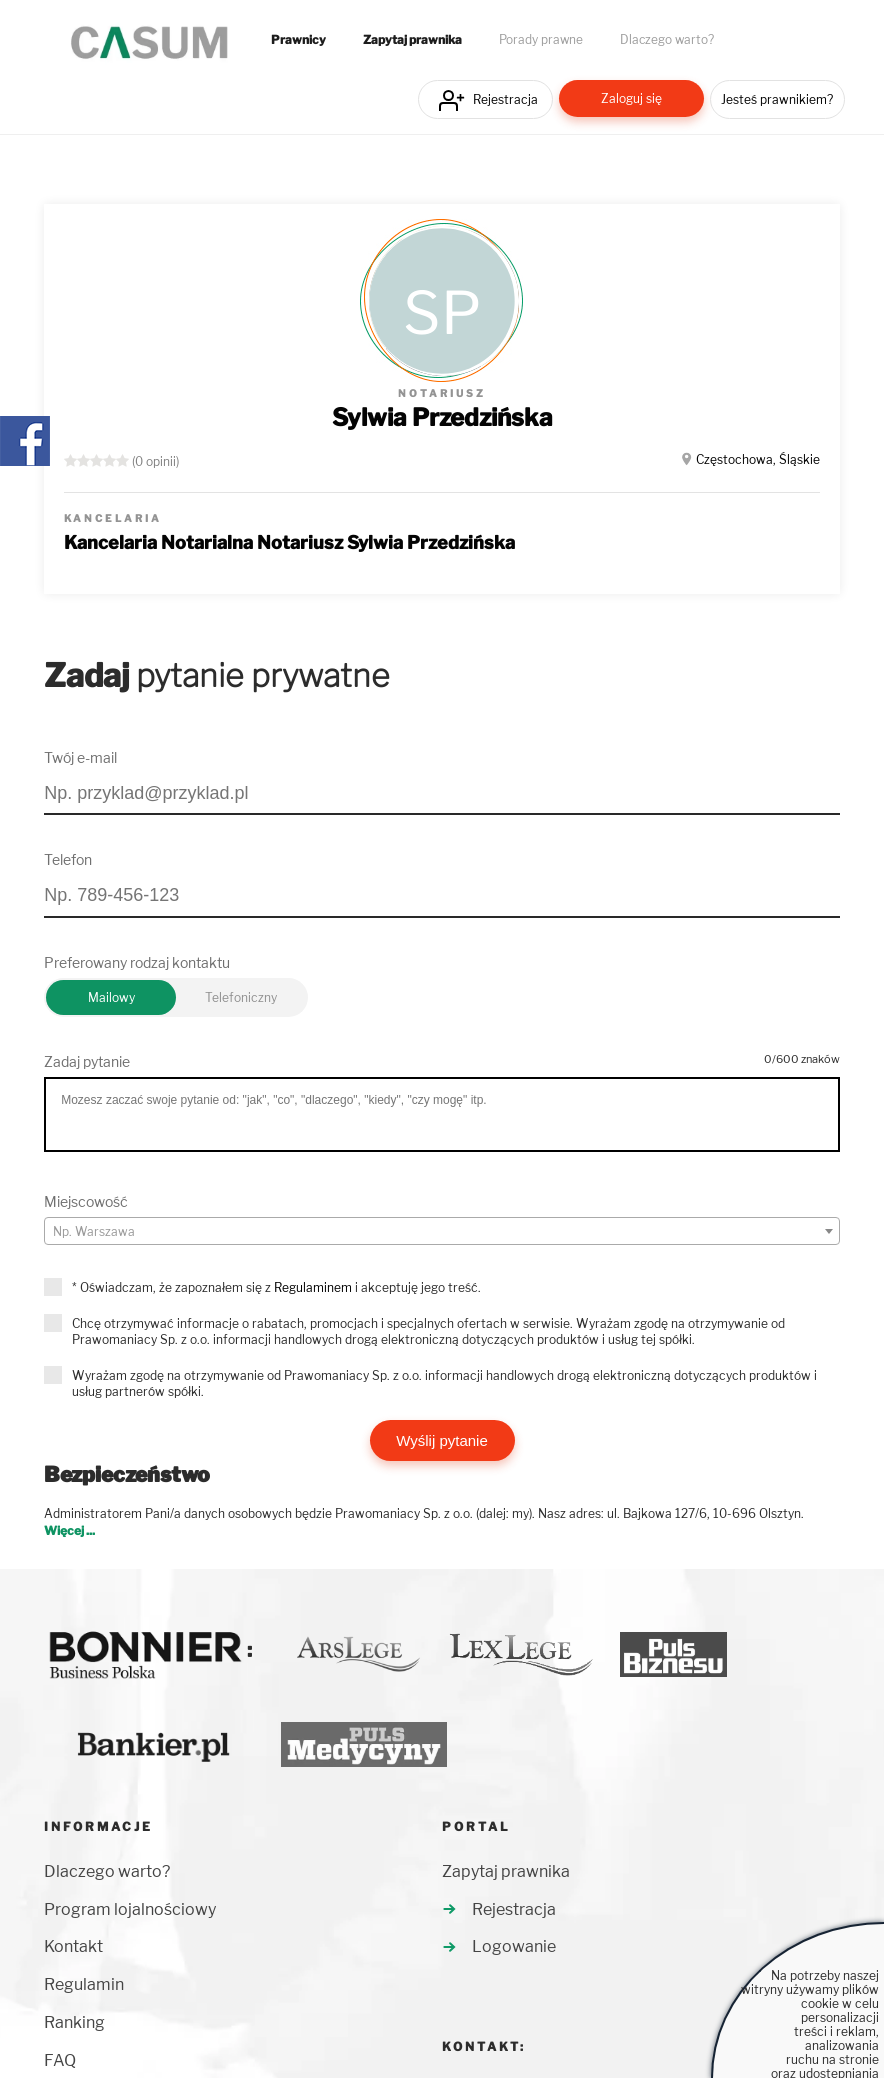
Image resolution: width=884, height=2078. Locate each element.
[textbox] (442, 1232)
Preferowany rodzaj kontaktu (137, 962)
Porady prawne (541, 40)
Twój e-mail (80, 757)
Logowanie (514, 1946)
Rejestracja (505, 99)
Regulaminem (313, 1287)
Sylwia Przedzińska (442, 417)
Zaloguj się (631, 98)
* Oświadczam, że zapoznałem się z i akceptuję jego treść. (276, 1287)
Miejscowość (86, 1201)
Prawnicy (298, 40)
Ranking (74, 2022)
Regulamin (84, 1984)
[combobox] (442, 1231)
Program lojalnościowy (130, 1909)
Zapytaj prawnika (412, 40)
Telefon (68, 859)
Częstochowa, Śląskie (758, 459)
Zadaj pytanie (87, 1061)
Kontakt (73, 1946)
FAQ (60, 2060)
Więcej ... (69, 1530)
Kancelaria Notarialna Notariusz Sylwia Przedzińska (289, 542)
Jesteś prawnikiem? (777, 99)
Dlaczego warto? (667, 40)
